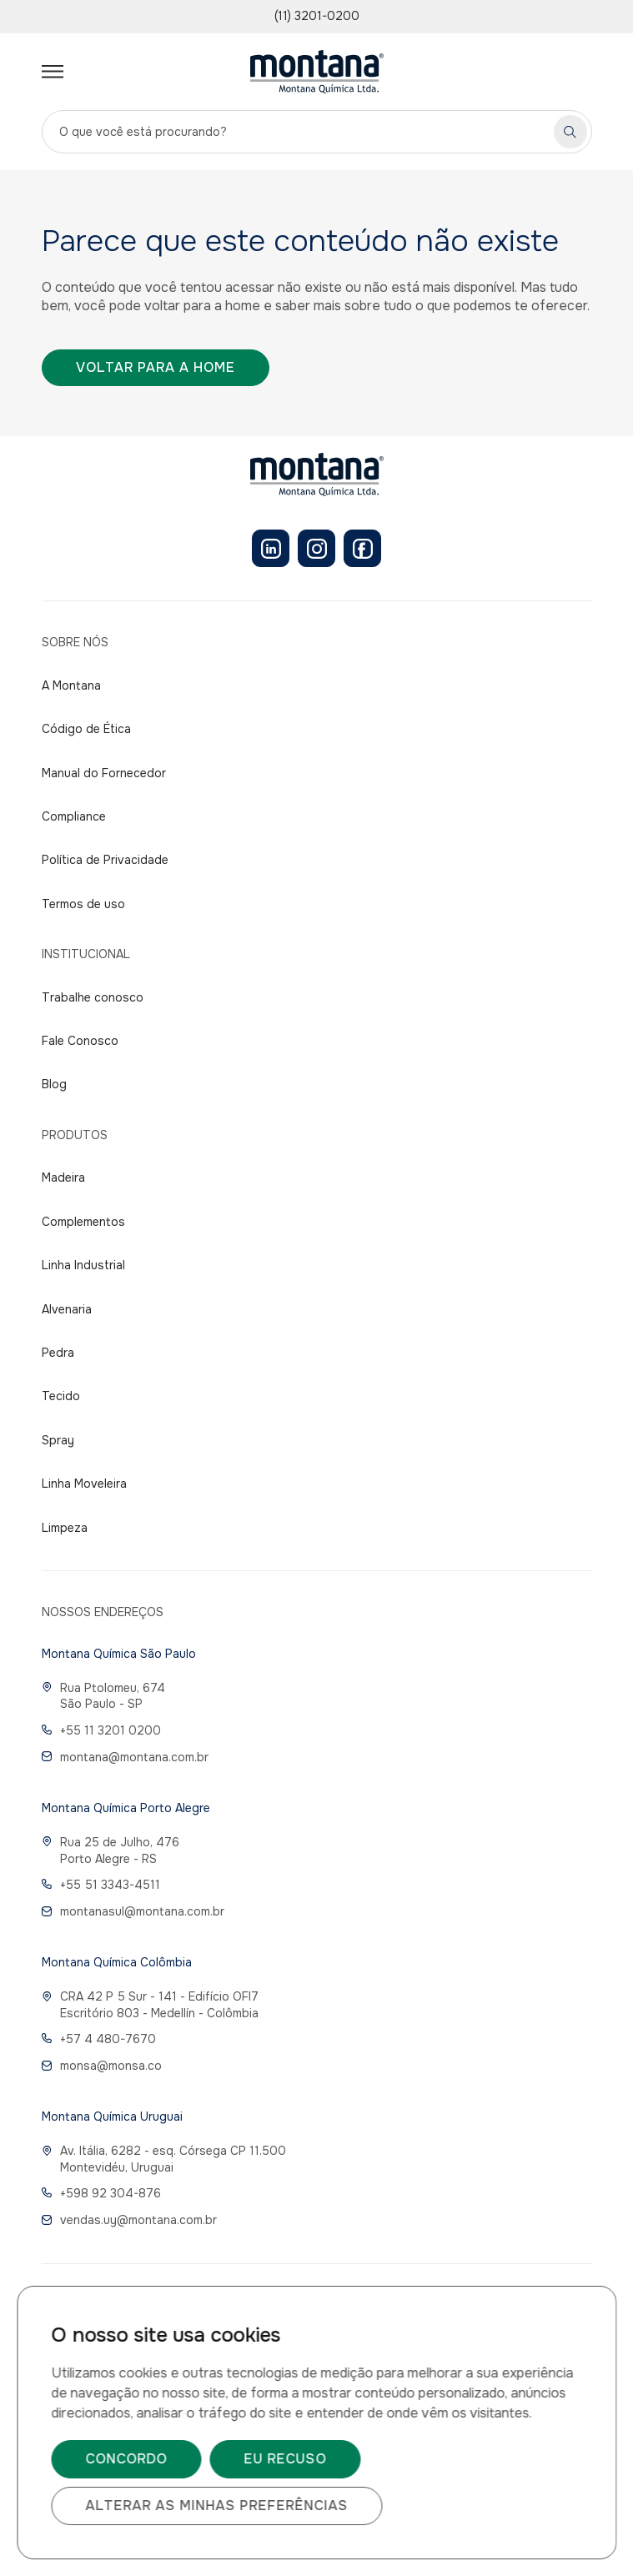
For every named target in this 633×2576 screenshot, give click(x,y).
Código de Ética (86, 728)
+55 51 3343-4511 (101, 1884)
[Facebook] (362, 548)
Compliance (74, 816)
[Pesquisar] (570, 131)
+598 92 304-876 (101, 2193)
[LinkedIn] (270, 548)
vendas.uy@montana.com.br (129, 2219)
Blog (54, 1084)
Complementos (83, 1221)
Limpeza (65, 1527)
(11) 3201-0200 (316, 15)
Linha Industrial (83, 1265)
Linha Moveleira (84, 1483)
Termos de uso (83, 903)
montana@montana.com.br (125, 1757)
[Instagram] (316, 548)
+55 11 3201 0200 (101, 1730)
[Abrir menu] (52, 71)
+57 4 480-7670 (99, 2038)
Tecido (61, 1395)
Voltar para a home (155, 367)
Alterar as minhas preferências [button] (216, 2505)
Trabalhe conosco (92, 997)
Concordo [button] (126, 2459)
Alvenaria (67, 1309)
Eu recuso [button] (285, 2459)
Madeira (63, 1177)
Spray (58, 1440)
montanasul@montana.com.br (133, 1911)
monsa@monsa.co (102, 2065)
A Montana (71, 685)
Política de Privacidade (105, 859)
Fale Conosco (80, 1040)
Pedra (58, 1352)
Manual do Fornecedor (104, 773)
